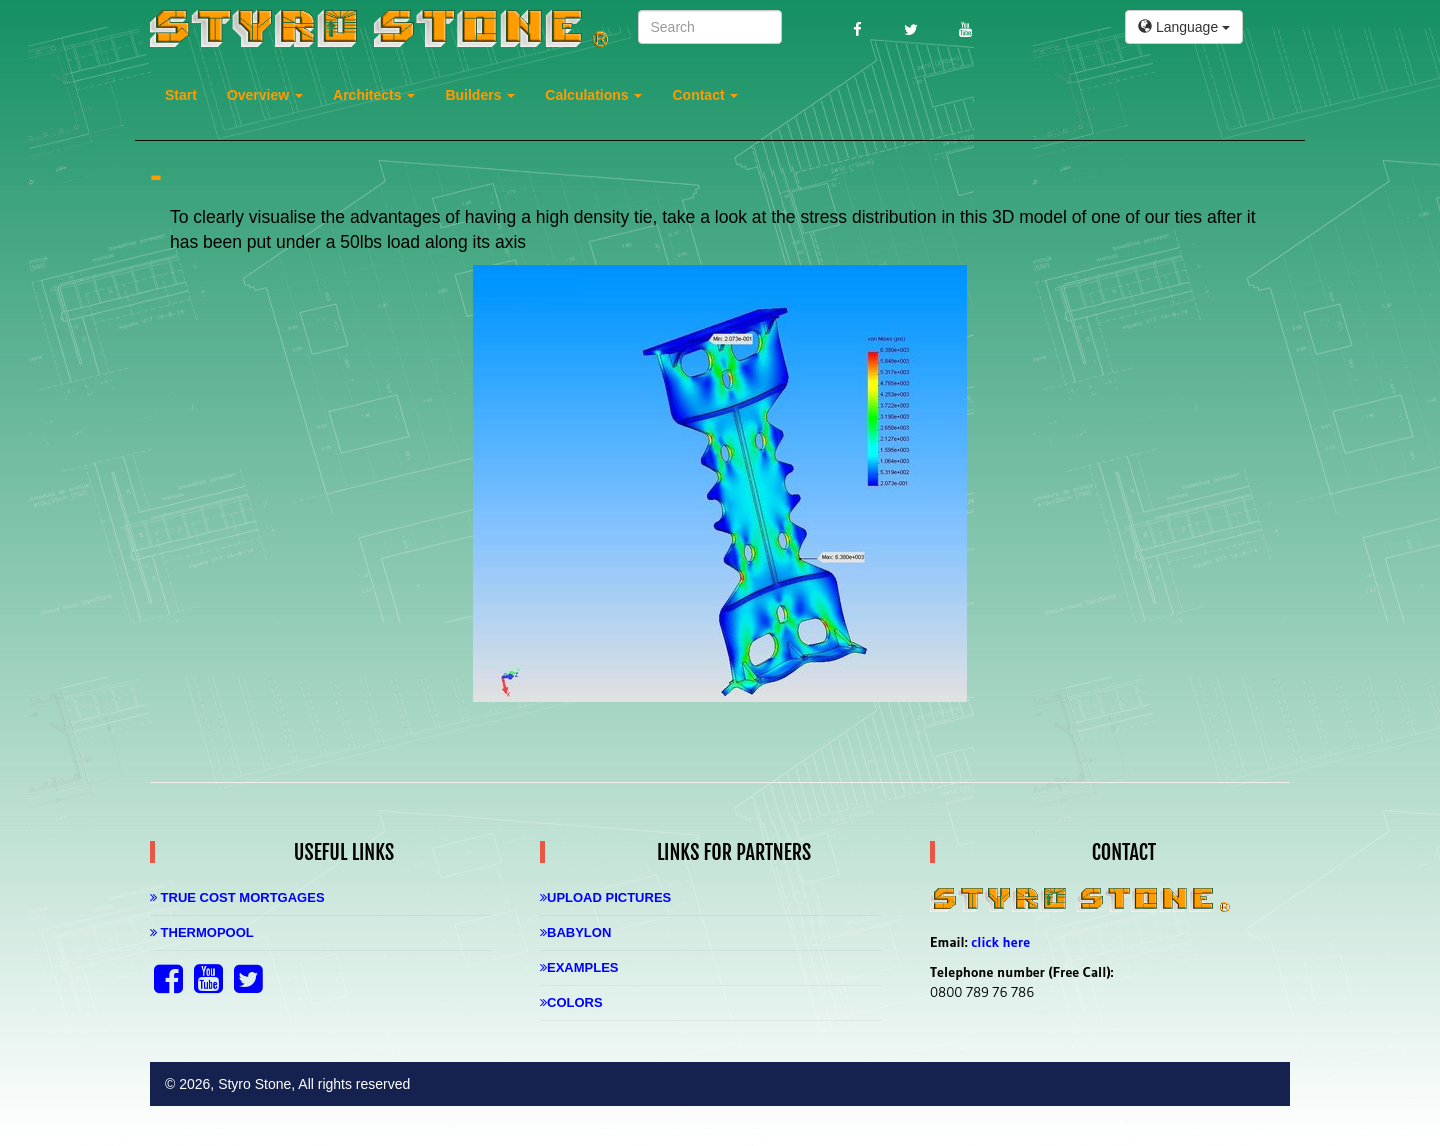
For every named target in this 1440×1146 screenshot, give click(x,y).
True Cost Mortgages (237, 897)
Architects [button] (374, 95)
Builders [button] (480, 95)
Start (181, 95)
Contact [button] (705, 95)
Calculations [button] (593, 95)
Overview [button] (265, 95)
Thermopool (202, 932)
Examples (579, 967)
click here (1000, 942)
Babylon (575, 932)
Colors (571, 1002)
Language (1184, 27)
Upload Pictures (605, 897)
